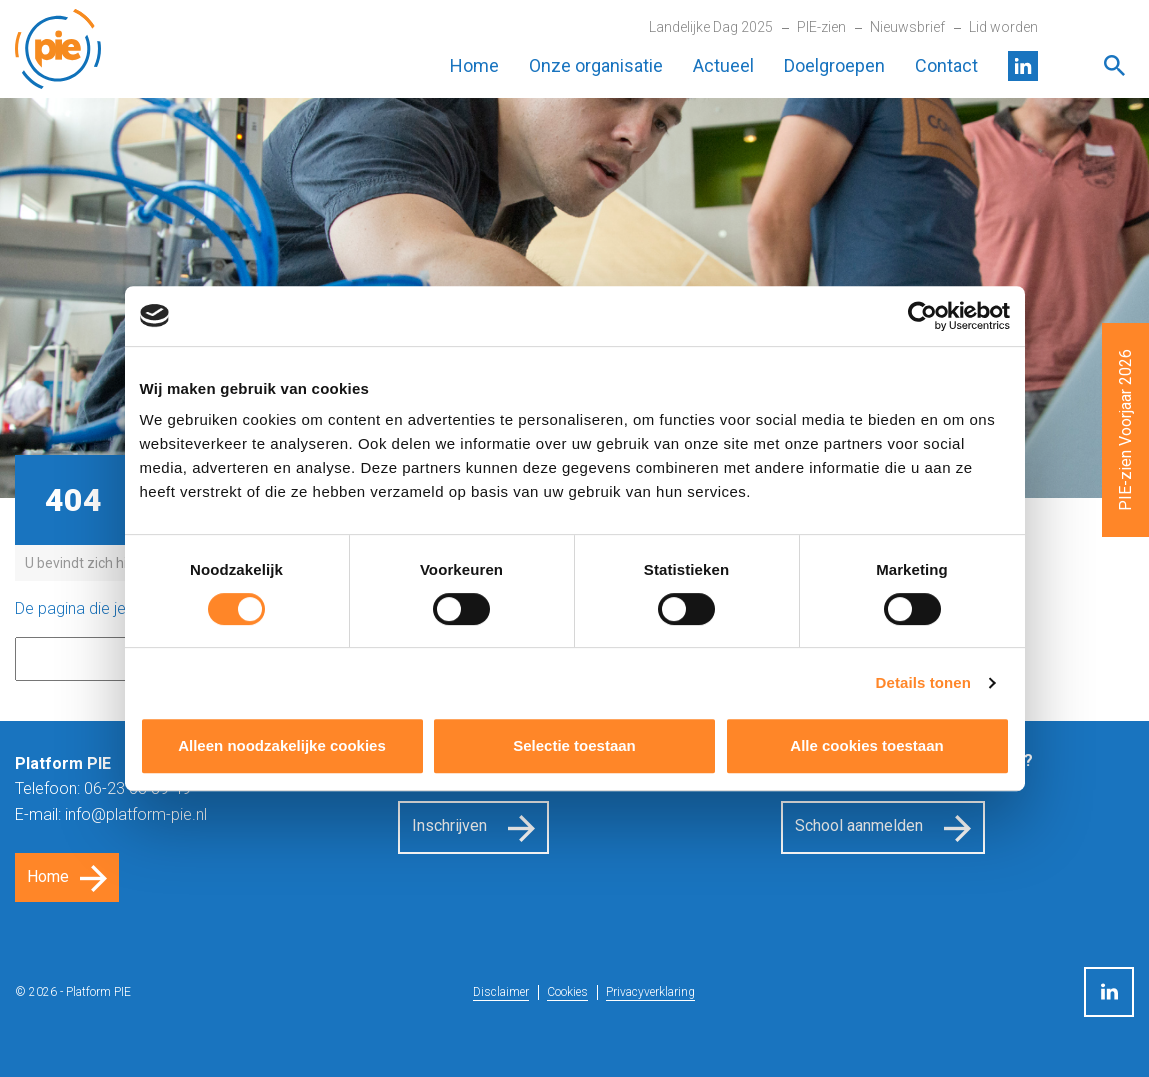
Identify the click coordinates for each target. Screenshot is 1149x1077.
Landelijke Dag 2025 (711, 27)
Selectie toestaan (574, 745)
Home (474, 65)
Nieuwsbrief (907, 27)
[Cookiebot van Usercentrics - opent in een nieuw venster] (922, 316)
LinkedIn (1023, 66)
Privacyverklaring (650, 992)
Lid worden (1003, 27)
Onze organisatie (596, 65)
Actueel (723, 65)
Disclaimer (501, 992)
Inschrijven (449, 825)
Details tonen (923, 682)
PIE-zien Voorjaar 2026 (1125, 430)
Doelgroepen (834, 65)
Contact (946, 65)
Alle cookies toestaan (866, 745)
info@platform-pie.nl (136, 814)
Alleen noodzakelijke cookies (282, 745)
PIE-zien (821, 27)
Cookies (567, 992)
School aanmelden (859, 825)
